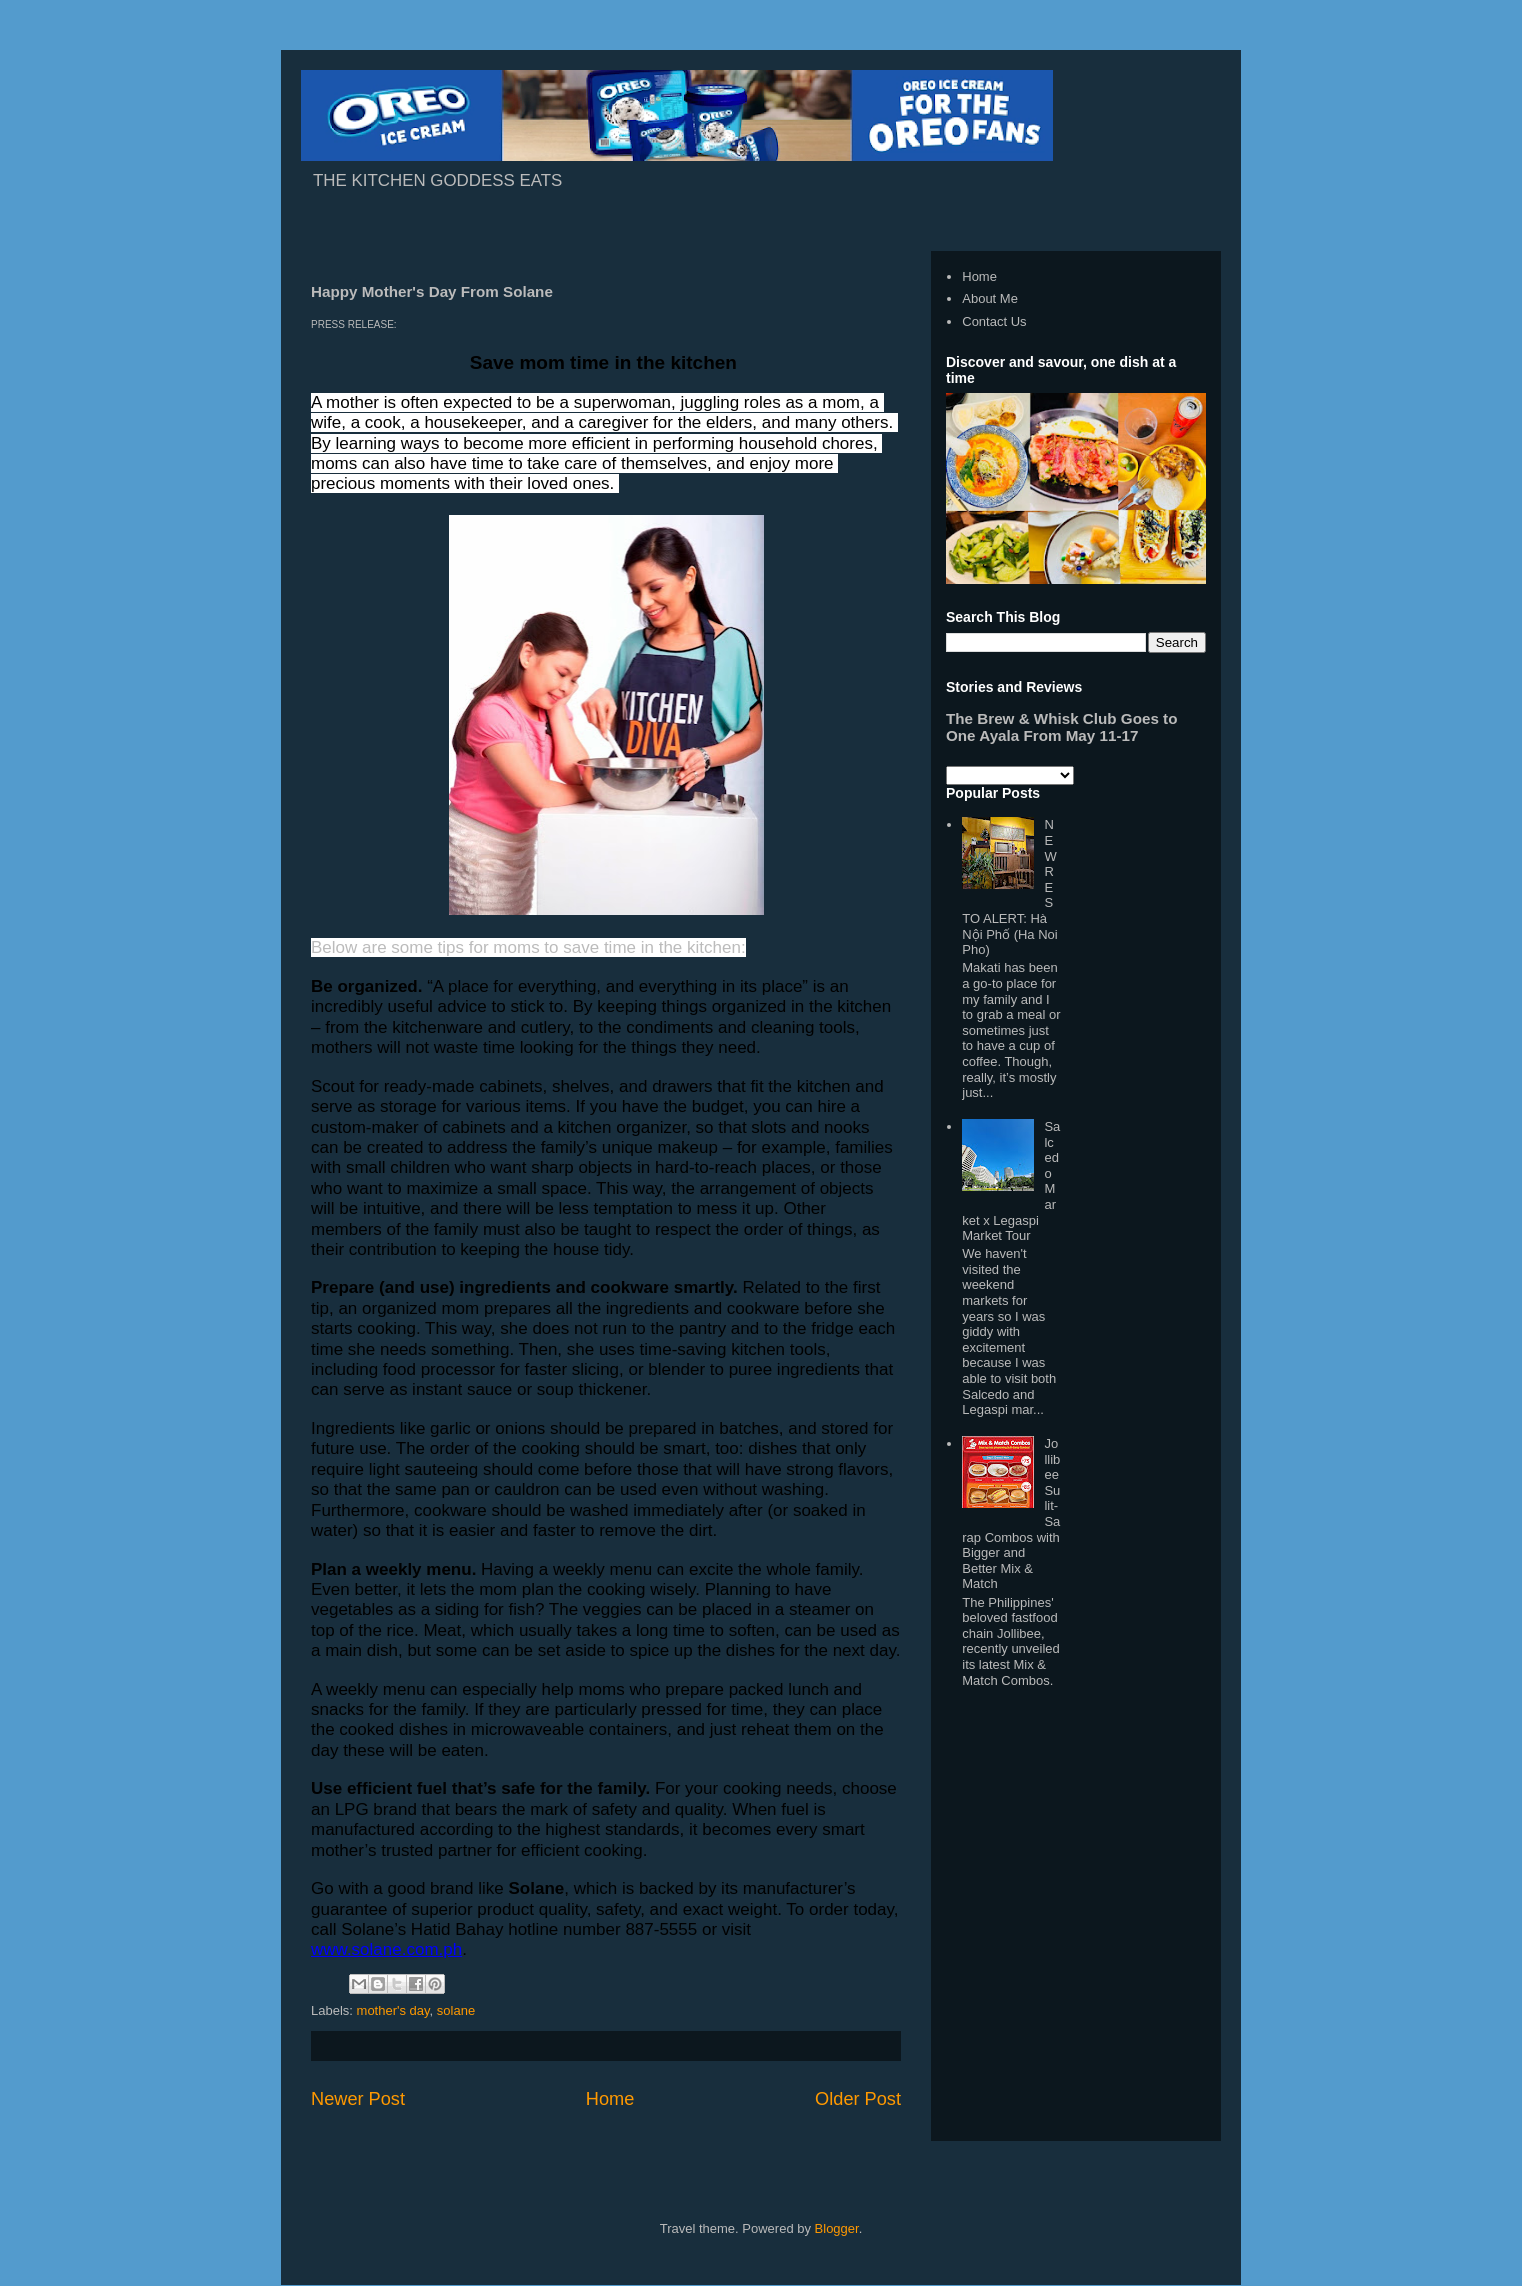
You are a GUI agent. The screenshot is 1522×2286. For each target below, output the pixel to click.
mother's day (393, 2010)
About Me (990, 298)
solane (456, 2010)
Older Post (858, 2099)
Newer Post (358, 2099)
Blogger (837, 2228)
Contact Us (994, 321)
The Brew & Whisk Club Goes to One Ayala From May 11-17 (1061, 727)
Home (610, 2099)
